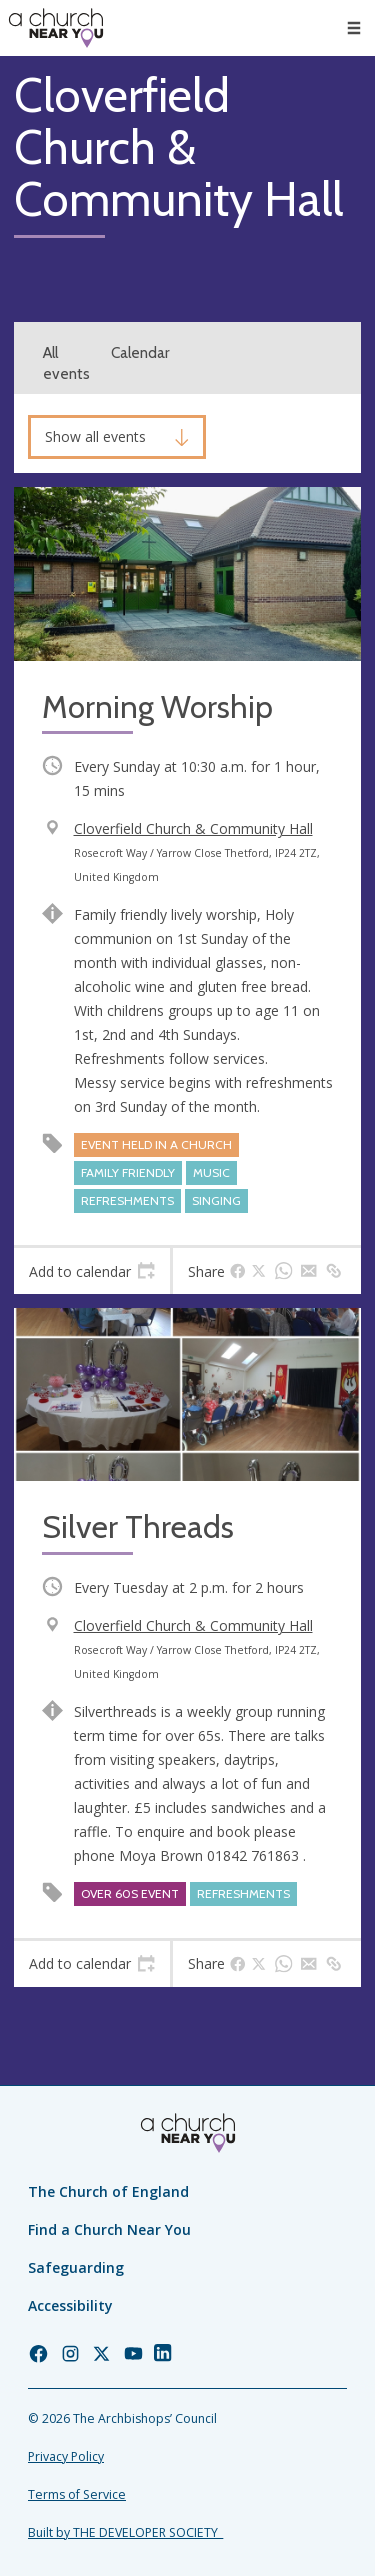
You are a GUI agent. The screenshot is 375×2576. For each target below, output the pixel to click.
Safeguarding (76, 2267)
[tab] (92, 1271)
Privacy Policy (66, 2456)
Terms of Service (77, 2494)
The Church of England (108, 2191)
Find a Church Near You (109, 2229)
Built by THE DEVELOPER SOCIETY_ (125, 2532)
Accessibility (70, 2305)
